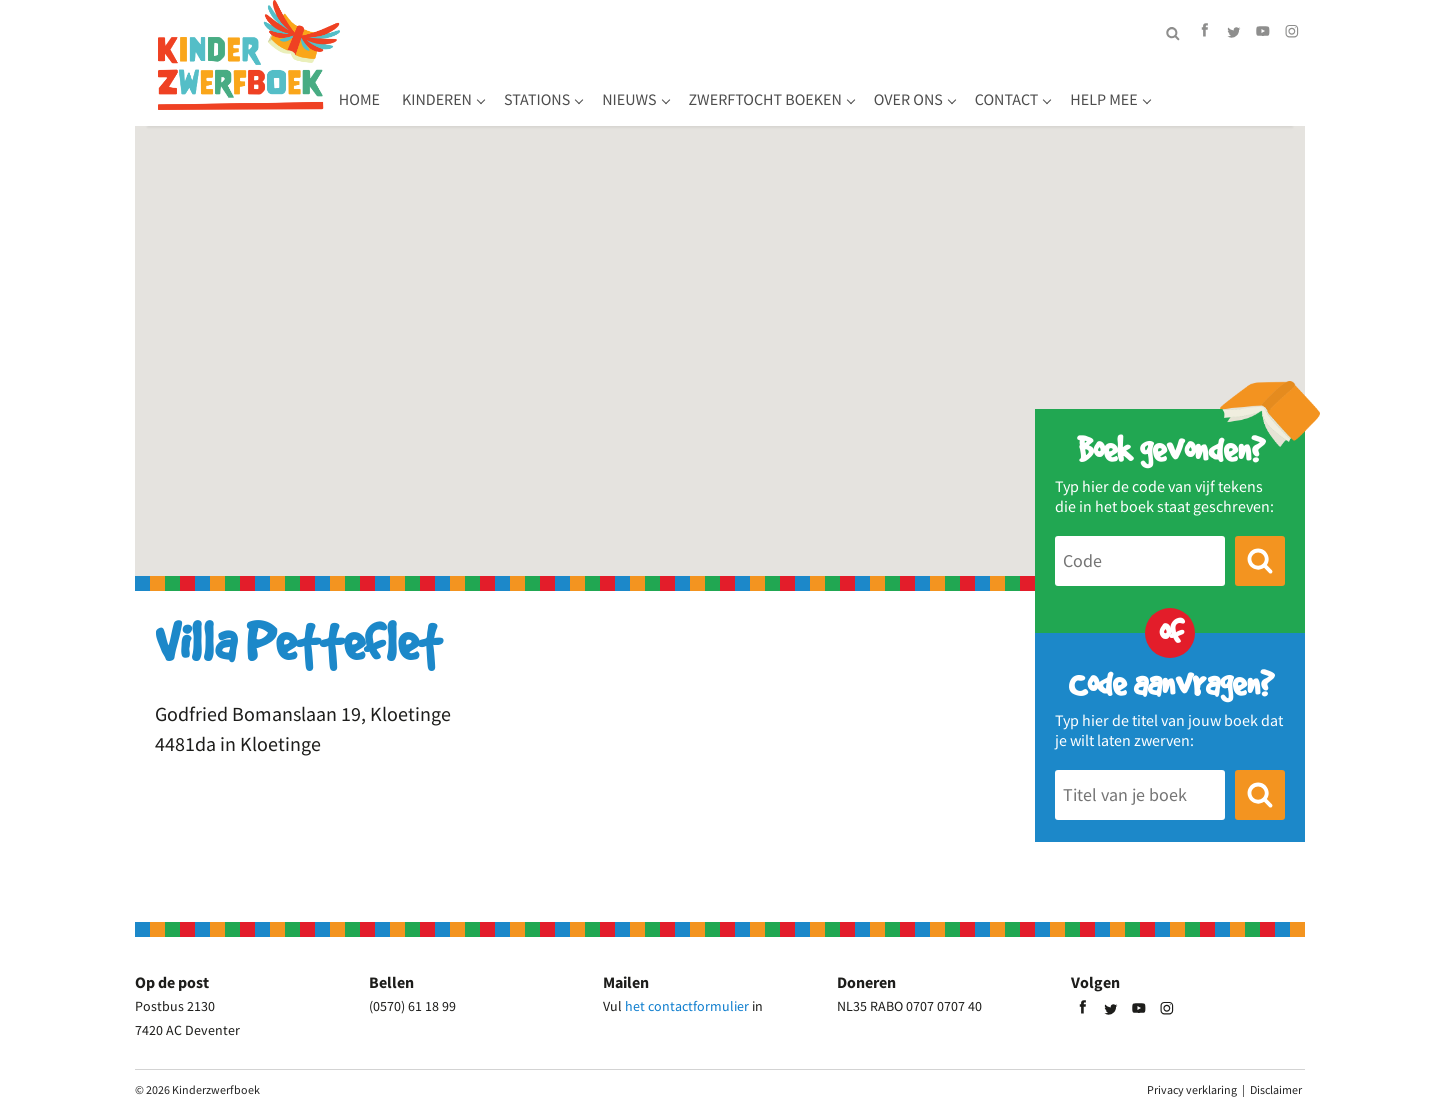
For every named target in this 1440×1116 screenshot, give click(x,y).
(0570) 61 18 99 (412, 1006)
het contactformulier (687, 1006)
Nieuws (777, 85)
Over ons (1055, 85)
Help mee (1251, 85)
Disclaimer (1276, 1089)
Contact (1154, 85)
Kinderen (584, 85)
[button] (719, 333)
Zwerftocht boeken (912, 85)
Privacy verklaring (1192, 1089)
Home (506, 85)
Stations (684, 85)
